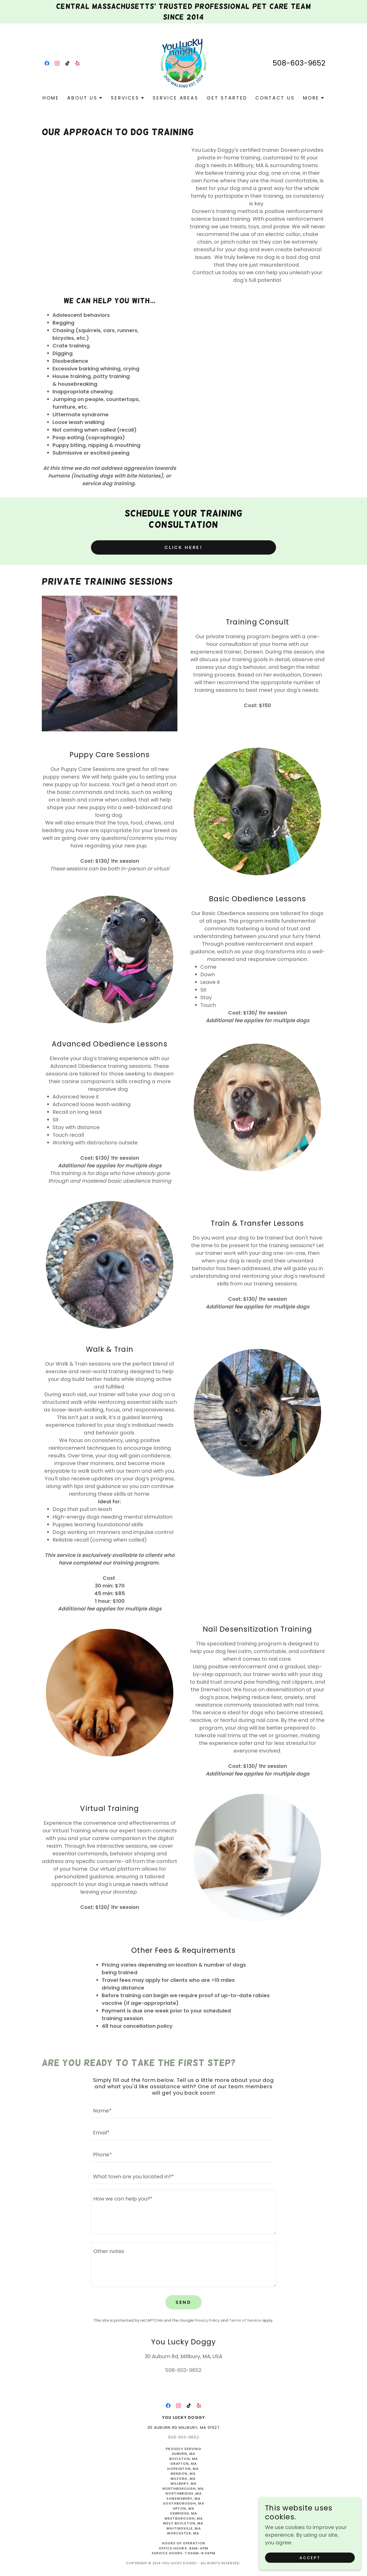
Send (183, 2302)
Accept (309, 2557)
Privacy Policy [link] (207, 2320)
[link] (47, 63)
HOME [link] (51, 98)
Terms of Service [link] (245, 2320)
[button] (85, 98)
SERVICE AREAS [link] (176, 98)
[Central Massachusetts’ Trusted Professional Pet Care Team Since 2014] (183, 11)
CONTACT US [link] (275, 98)
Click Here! (183, 547)
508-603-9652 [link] (299, 63)
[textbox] (183, 2110)
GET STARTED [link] (227, 98)
